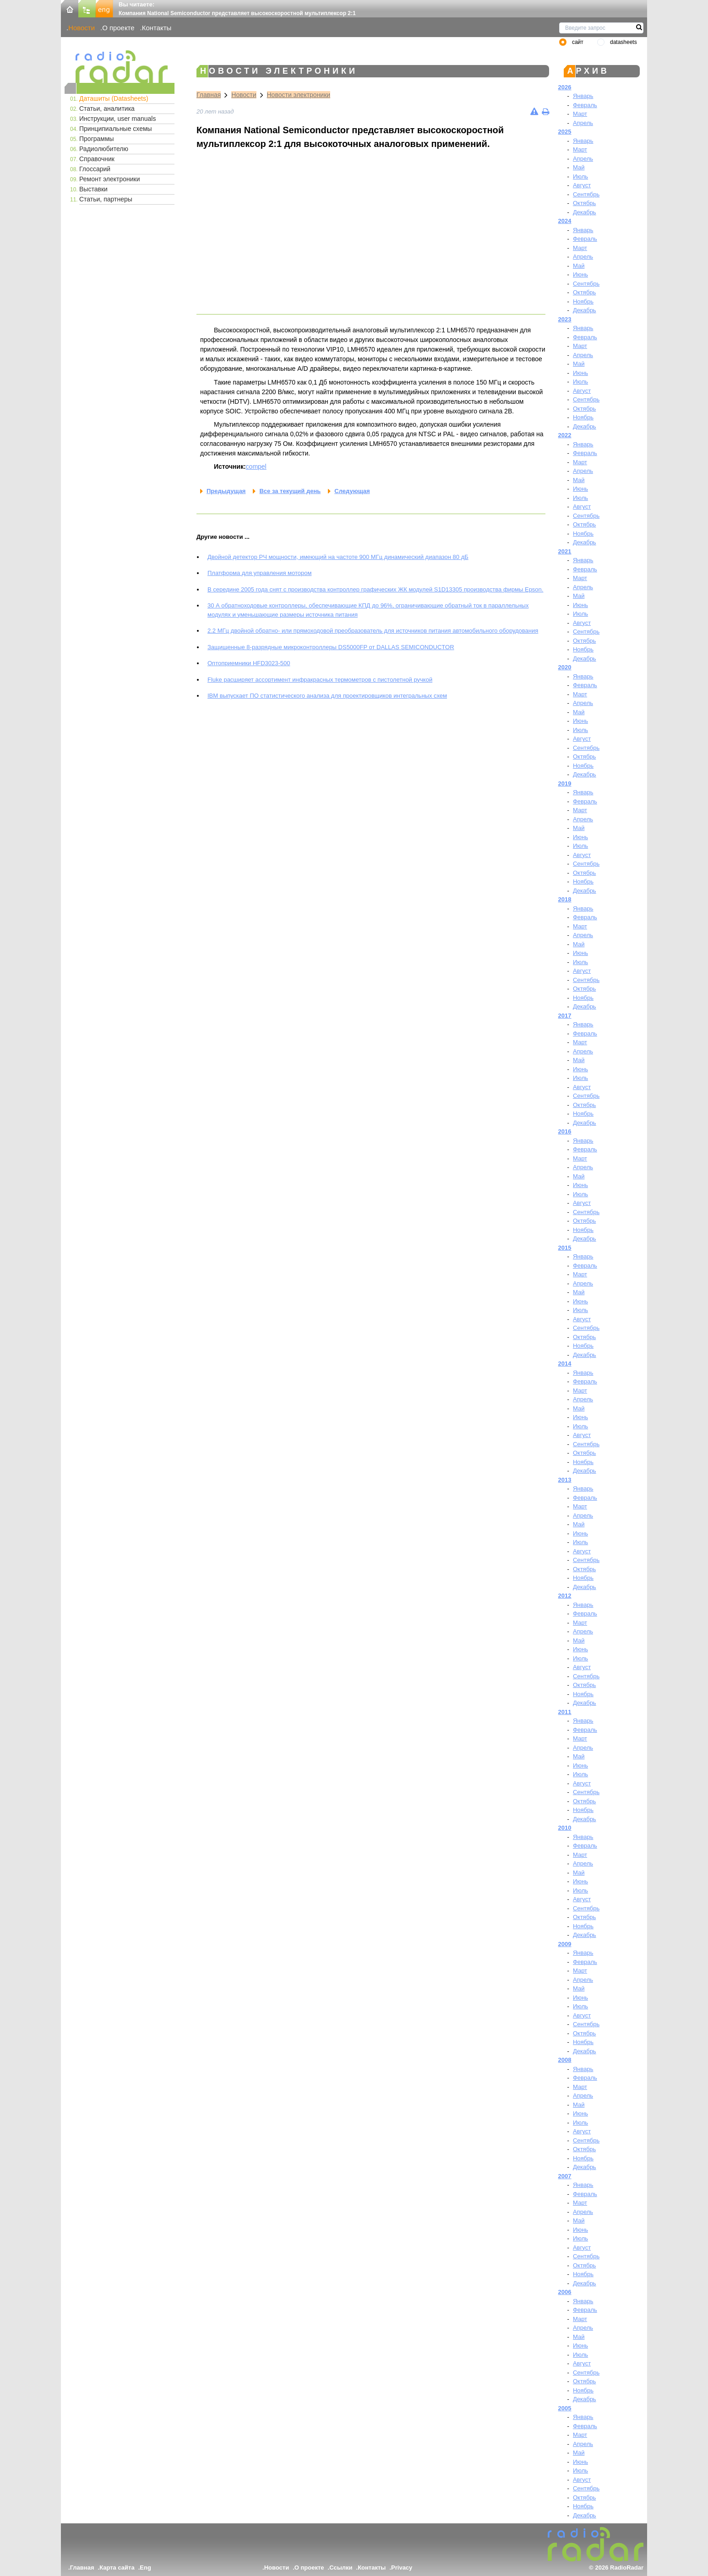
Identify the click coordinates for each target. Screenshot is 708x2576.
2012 (565, 1595)
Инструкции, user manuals (117, 118)
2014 (565, 1363)
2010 (565, 1827)
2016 (565, 1131)
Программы (96, 138)
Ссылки (340, 2567)
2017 (565, 1015)
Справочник (96, 159)
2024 (565, 220)
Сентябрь (586, 194)
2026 (565, 87)
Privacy (401, 2567)
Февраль (585, 105)
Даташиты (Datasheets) (113, 98)
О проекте (118, 28)
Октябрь (584, 203)
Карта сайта (117, 2567)
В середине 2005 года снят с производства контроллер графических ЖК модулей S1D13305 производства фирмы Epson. (375, 589)
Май (578, 167)
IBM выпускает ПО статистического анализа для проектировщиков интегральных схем (327, 695)
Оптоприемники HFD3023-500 (248, 663)
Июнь (580, 274)
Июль (580, 176)
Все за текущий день (290, 491)
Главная (208, 94)
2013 (565, 1479)
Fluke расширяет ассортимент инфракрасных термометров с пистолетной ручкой (319, 679)
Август (582, 185)
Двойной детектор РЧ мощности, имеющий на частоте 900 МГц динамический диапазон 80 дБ (337, 556)
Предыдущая (226, 491)
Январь (583, 95)
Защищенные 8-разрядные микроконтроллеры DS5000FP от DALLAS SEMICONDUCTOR (330, 647)
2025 (565, 131)
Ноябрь (583, 301)
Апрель (583, 122)
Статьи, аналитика (107, 108)
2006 (565, 2292)
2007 (565, 2176)
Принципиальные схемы (115, 128)
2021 (565, 551)
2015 (565, 1247)
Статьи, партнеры (105, 199)
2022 (565, 435)
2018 (565, 899)
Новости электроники (299, 94)
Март (580, 113)
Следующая (352, 491)
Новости (81, 28)
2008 (565, 2059)
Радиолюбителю (103, 148)
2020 (565, 667)
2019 (565, 783)
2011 (565, 1711)
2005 (565, 2408)
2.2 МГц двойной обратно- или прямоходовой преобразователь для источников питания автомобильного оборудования (372, 630)
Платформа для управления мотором (259, 572)
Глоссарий (94, 169)
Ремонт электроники (109, 179)
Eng (145, 2567)
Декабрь (584, 212)
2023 (565, 319)
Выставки (93, 189)
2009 (565, 1944)
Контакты (157, 28)
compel (256, 466)
